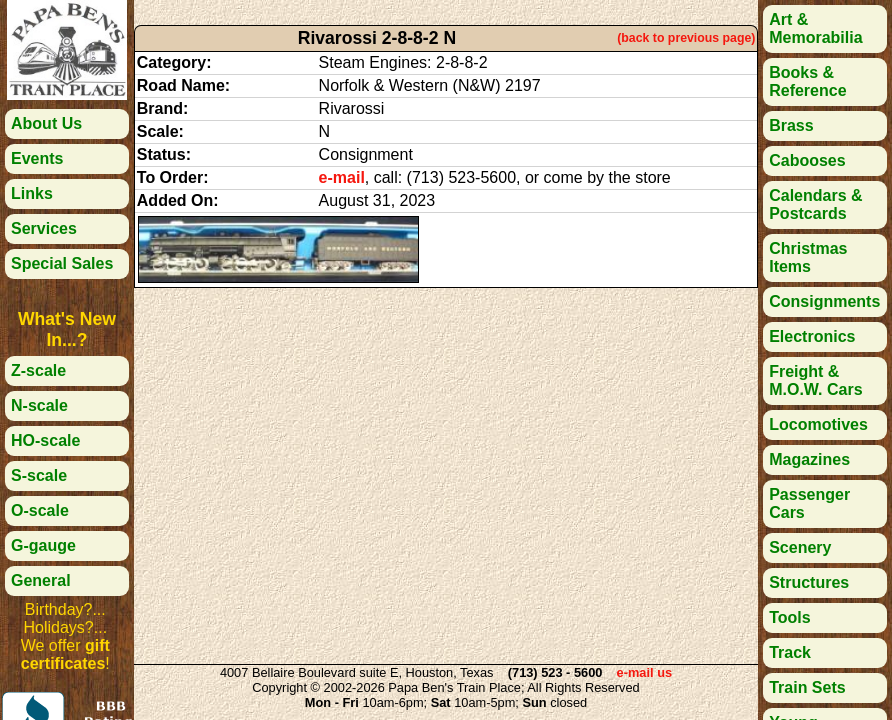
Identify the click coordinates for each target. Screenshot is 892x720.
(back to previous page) (686, 38)
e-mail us (644, 672)
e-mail (342, 177)
